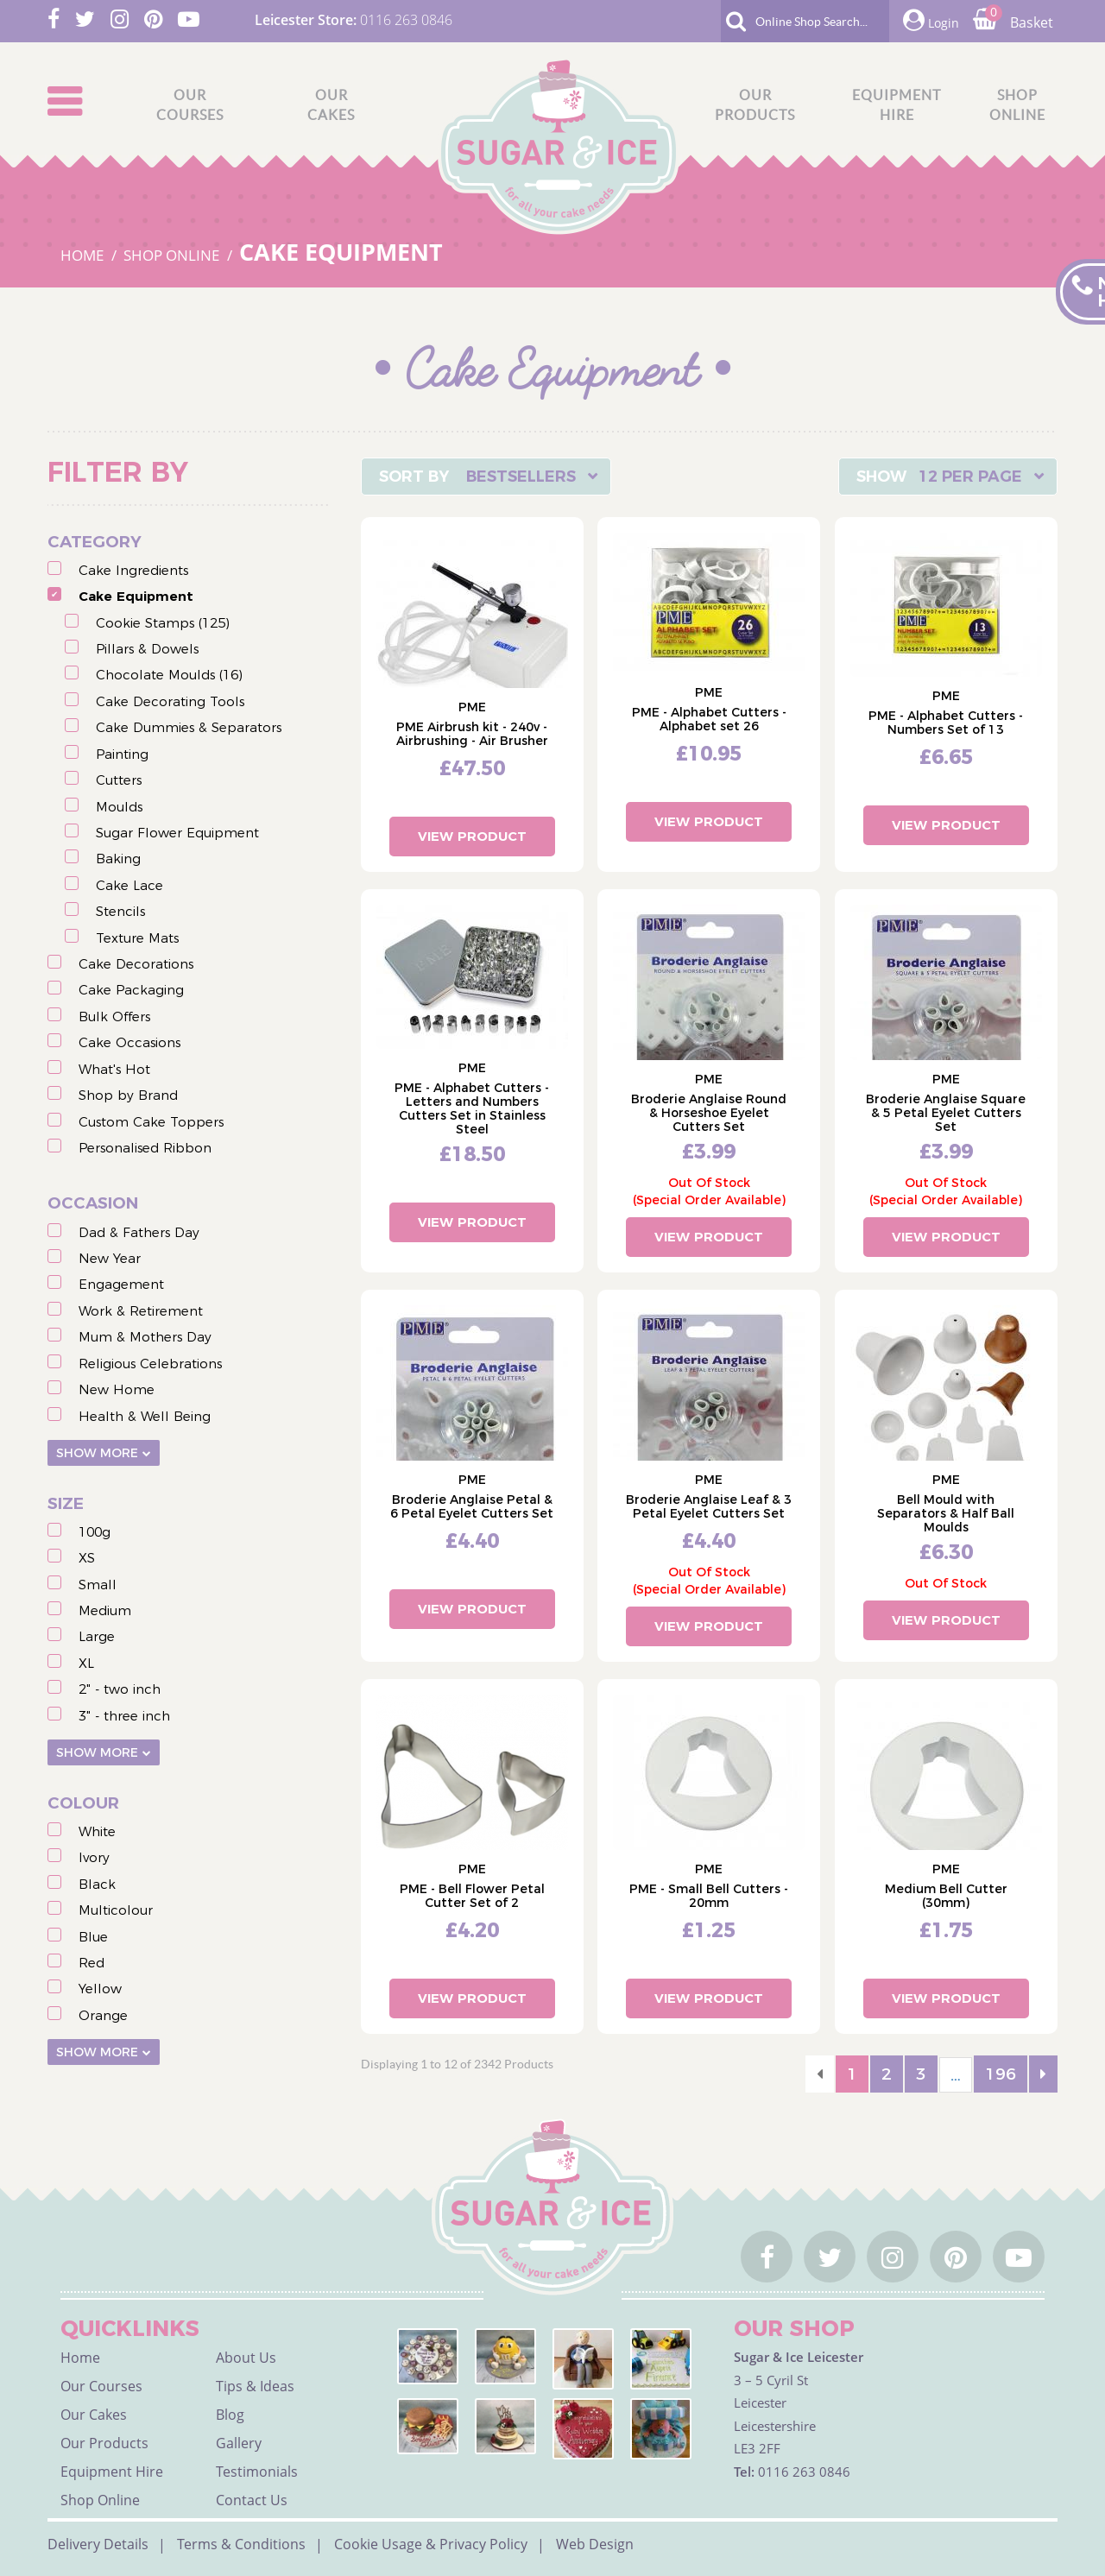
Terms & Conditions (241, 2544)
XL (86, 1663)
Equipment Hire (111, 2471)
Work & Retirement (141, 1311)
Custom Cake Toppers (151, 1122)
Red (91, 1962)
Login (931, 20)
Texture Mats (137, 938)
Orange (103, 2015)
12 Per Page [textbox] (970, 476)
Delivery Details (97, 2544)
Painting (122, 754)
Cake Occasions (129, 1042)
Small (98, 1584)
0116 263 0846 (406, 19)
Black (97, 1884)
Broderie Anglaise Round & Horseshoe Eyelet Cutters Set (708, 1112)
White (97, 1831)
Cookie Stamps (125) (163, 623)
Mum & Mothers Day (145, 1337)
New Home (117, 1389)
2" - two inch (120, 1689)
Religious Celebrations (150, 1363)
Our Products (104, 2443)
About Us (246, 2357)
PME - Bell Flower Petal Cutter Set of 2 (472, 1895)
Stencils (120, 911)
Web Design (595, 2544)
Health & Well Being (145, 1416)
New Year (110, 1258)
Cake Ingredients (133, 570)
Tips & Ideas (255, 2386)
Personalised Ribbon (145, 1148)
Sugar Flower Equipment (177, 832)
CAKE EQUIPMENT (341, 252)
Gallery (239, 2443)
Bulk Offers (114, 1016)
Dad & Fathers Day (139, 1232)
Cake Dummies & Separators (188, 727)
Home (80, 2357)
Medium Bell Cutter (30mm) (946, 1895)
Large (97, 1636)
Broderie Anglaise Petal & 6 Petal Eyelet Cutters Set (471, 1506)
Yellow (100, 1988)
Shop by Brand (128, 1095)
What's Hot (114, 1069)
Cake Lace (129, 885)
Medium (105, 1610)
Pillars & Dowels (147, 649)
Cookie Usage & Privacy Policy (430, 2544)
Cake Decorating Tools (170, 701)
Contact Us (251, 2500)
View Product (472, 836)
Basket (1013, 22)
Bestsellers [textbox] (521, 476)
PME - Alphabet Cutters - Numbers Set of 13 (945, 722)
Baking (118, 858)
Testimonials (257, 2471)
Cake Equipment (136, 596)
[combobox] (486, 477)
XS (87, 1558)
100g (94, 1532)
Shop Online (100, 2500)
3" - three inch (124, 1716)
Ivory (94, 1857)
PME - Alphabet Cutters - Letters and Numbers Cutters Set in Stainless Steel (472, 1108)
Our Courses (101, 2386)
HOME (83, 255)
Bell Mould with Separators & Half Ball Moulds (945, 1513)
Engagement (121, 1284)
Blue (93, 1937)
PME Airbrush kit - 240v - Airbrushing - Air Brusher (472, 733)
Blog (230, 2414)
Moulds (119, 807)
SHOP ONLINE (173, 255)
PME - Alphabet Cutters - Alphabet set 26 (709, 719)
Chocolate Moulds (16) (169, 674)
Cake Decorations (136, 964)
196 (1000, 2074)
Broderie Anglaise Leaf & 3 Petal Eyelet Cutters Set (709, 1506)
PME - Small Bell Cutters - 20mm (708, 1895)
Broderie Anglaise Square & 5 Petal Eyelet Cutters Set (946, 1112)
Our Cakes (93, 2414)
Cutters (119, 780)
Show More (97, 1453)
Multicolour (116, 1910)
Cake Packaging (131, 990)
